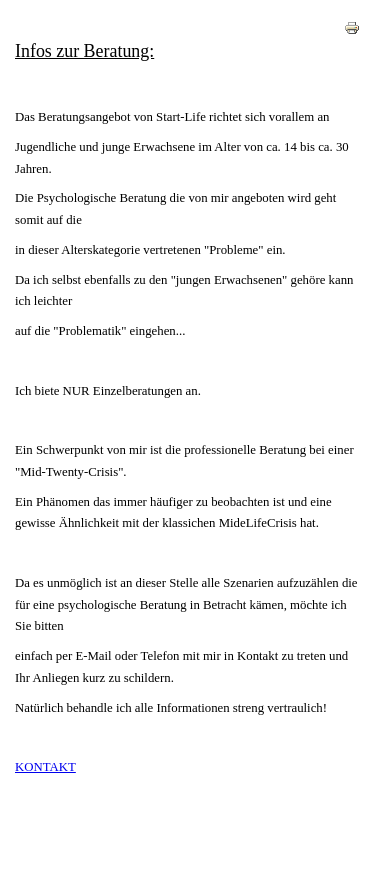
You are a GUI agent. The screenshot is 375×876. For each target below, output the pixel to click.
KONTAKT (45, 767)
